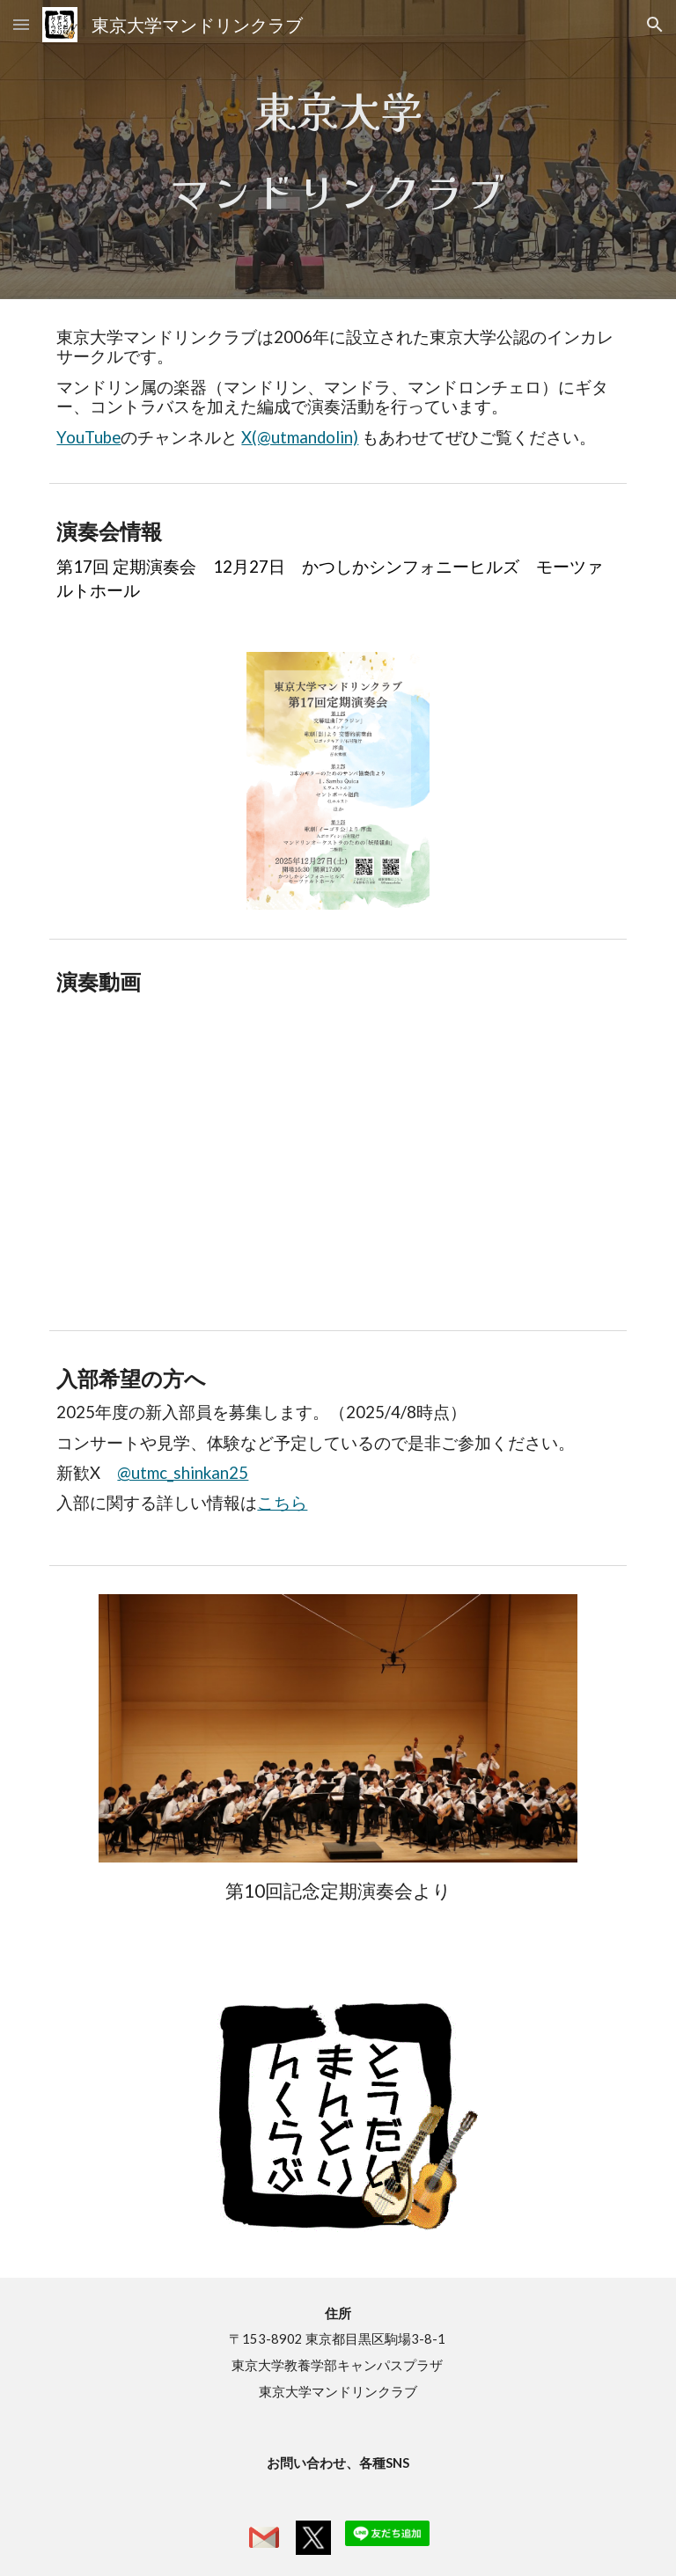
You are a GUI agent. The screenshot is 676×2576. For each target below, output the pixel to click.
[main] (337, 149)
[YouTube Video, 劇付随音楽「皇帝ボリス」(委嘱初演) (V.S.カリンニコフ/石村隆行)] (338, 1169)
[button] (21, 24)
